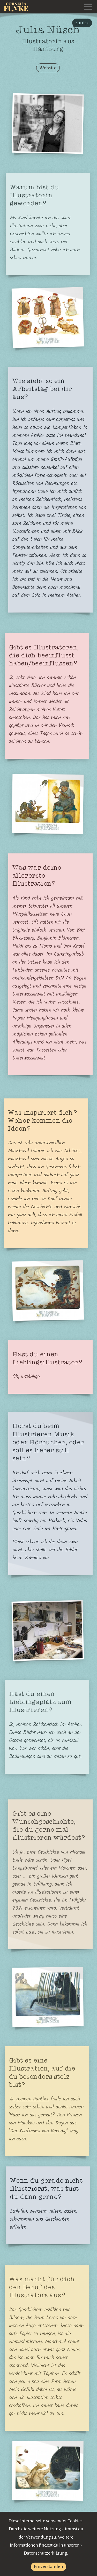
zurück (82, 22)
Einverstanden (48, 2566)
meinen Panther (32, 2099)
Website (48, 68)
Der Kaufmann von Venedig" (39, 2131)
